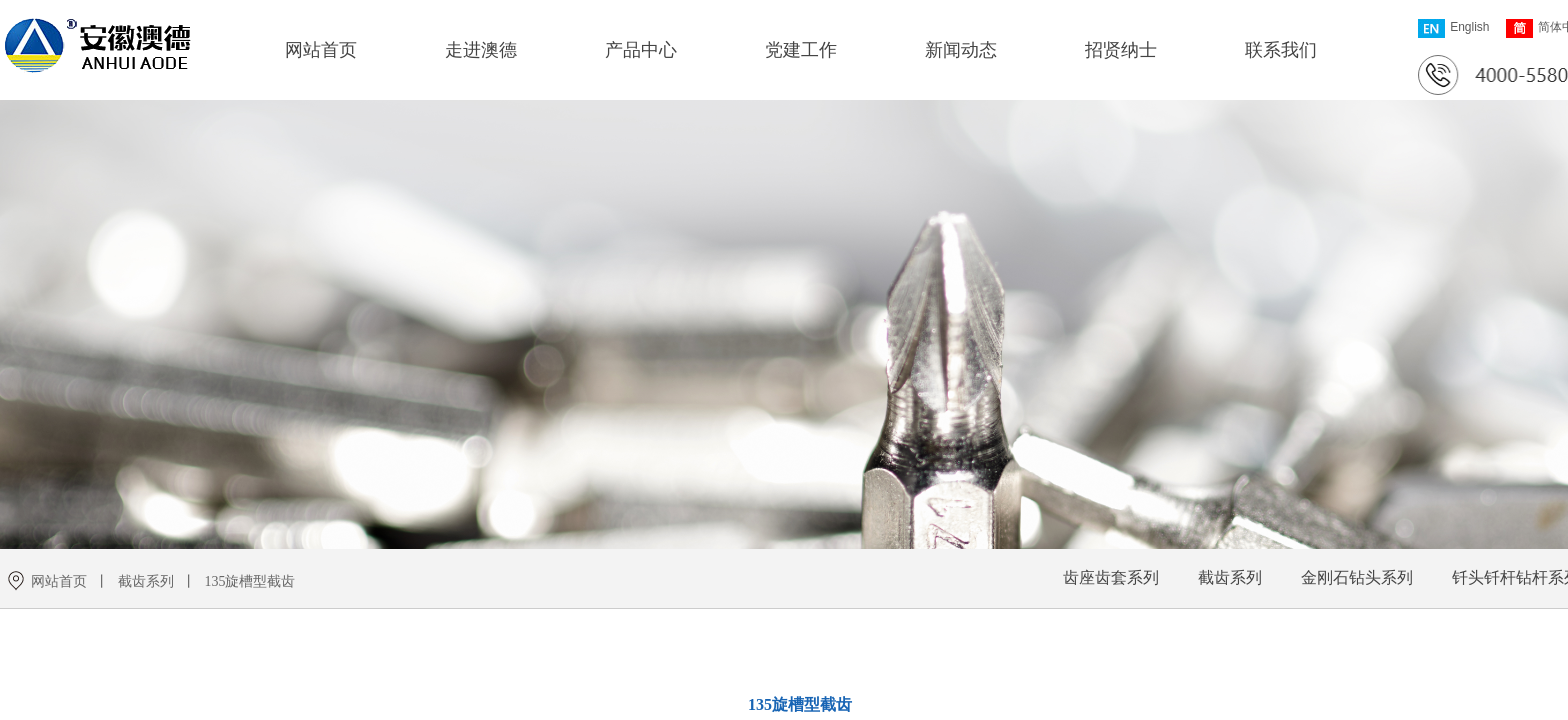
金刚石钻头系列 (1357, 577)
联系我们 (1281, 50)
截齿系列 (1230, 577)
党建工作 (801, 50)
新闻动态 (961, 50)
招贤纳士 (1121, 50)
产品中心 (641, 50)
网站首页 (321, 50)
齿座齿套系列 (1111, 577)
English (1453, 28)
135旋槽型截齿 (249, 581)
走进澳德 (481, 50)
